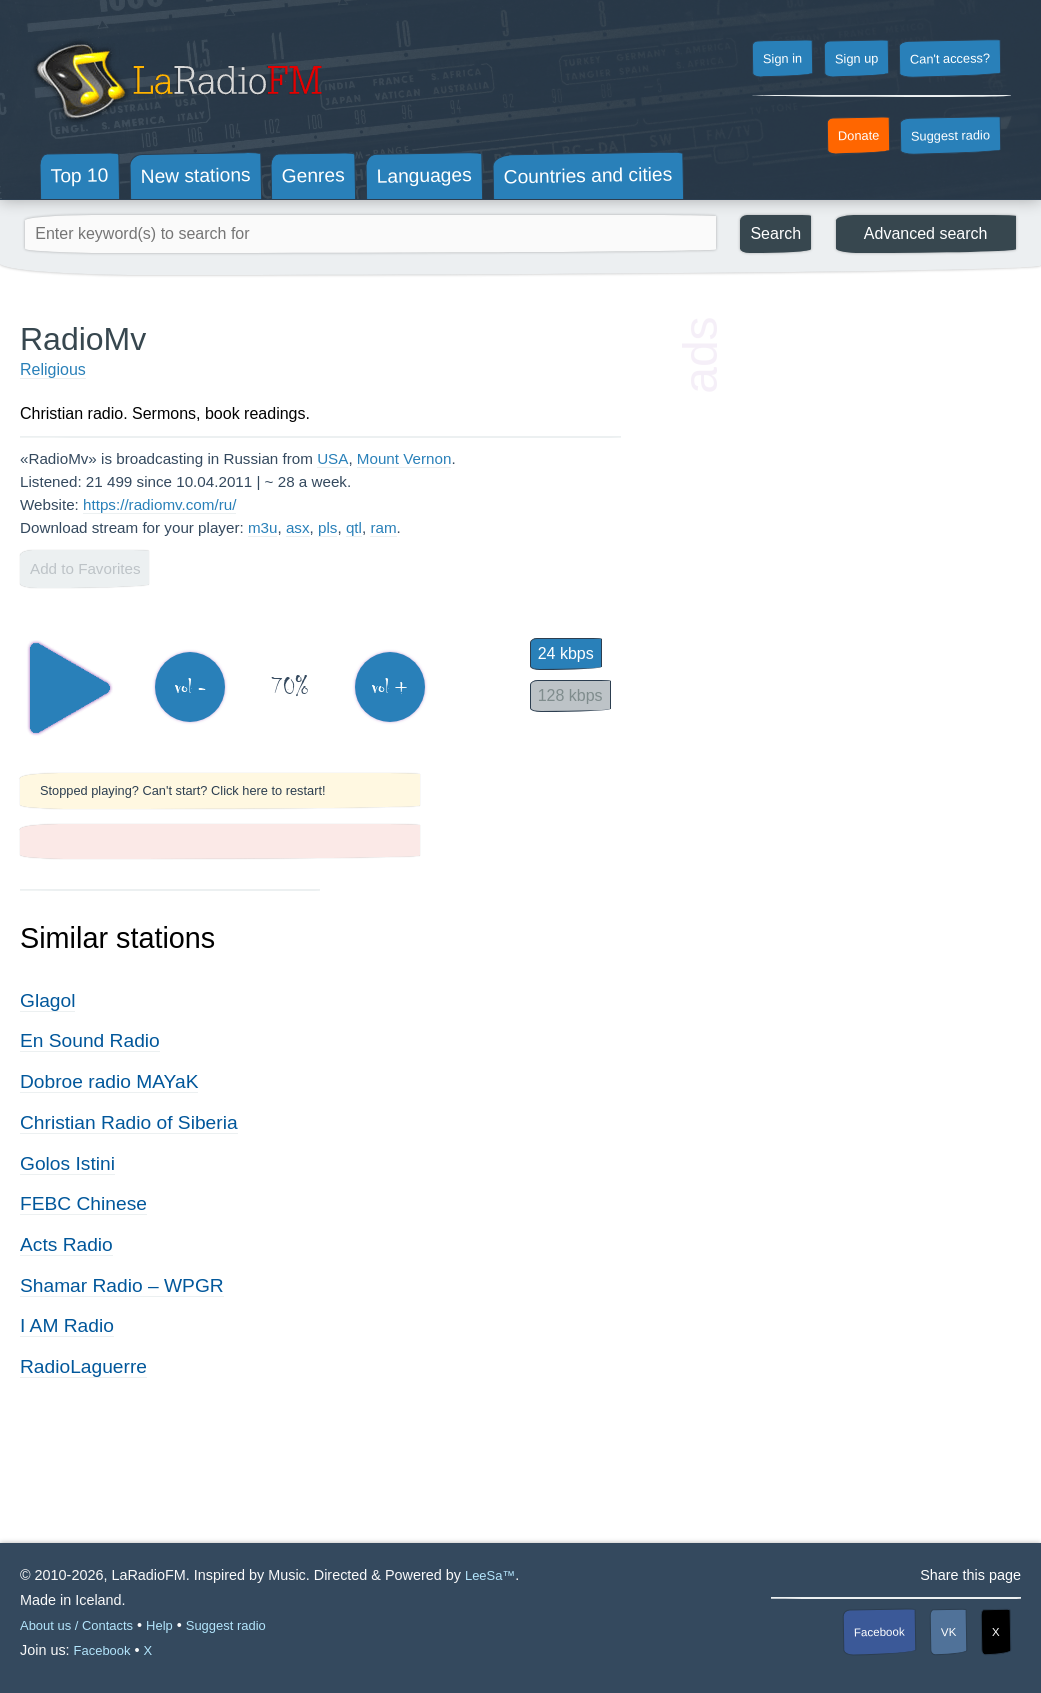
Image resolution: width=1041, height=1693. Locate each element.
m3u (263, 527)
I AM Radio (67, 1325)
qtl (354, 527)
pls (327, 527)
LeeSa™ (490, 1575)
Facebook (879, 1632)
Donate (859, 136)
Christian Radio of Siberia (129, 1122)
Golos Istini (67, 1163)
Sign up (856, 59)
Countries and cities (588, 176)
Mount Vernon (404, 458)
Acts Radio (66, 1244)
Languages (424, 175)
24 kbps (566, 653)
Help (159, 1625)
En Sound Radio (90, 1040)
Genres (313, 175)
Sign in (782, 59)
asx (298, 527)
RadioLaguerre (83, 1366)
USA (332, 458)
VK (949, 1632)
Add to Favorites (85, 568)
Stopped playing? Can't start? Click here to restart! (183, 790)
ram (383, 527)
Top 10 (80, 176)
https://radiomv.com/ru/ (159, 504)
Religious (53, 369)
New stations (195, 175)
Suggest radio (950, 136)
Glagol (47, 1000)
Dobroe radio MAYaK (109, 1081)
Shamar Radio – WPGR (122, 1285)
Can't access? (950, 58)
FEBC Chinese (83, 1203)
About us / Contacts (76, 1625)
